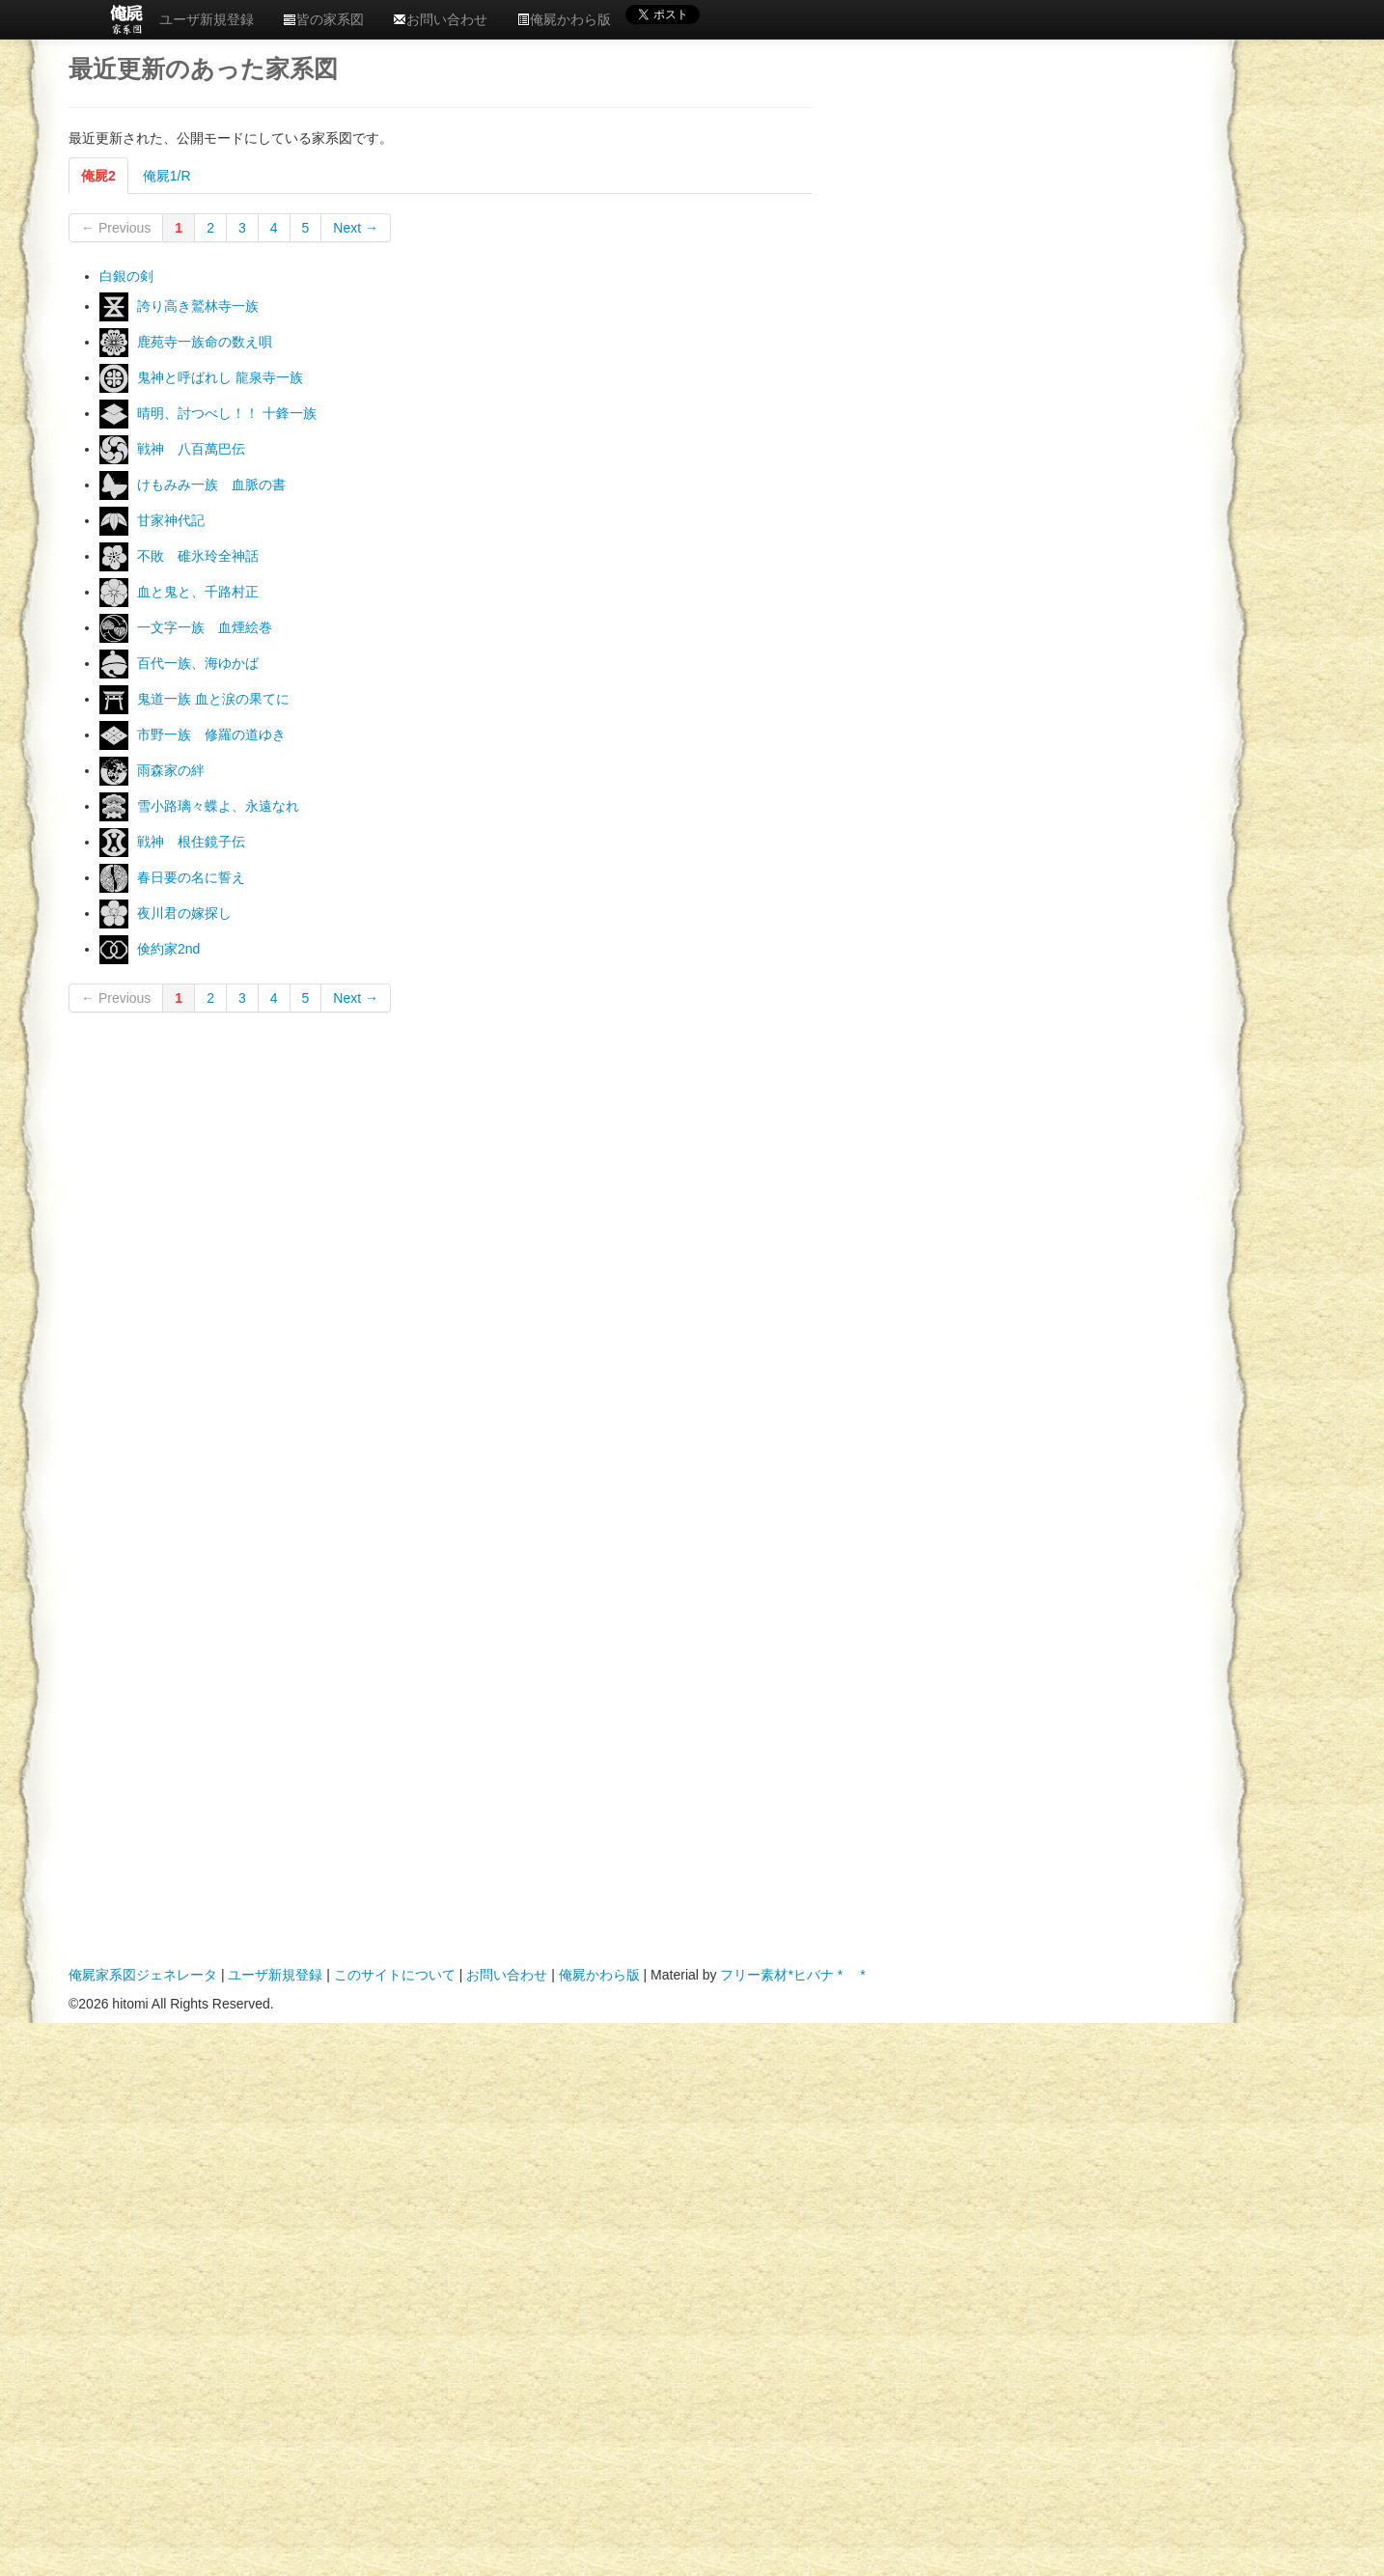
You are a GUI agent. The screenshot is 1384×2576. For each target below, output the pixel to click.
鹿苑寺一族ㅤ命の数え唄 (204, 341)
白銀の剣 (126, 276)
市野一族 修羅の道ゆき (211, 734)
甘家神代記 (171, 520)
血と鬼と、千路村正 (198, 591)
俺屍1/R (167, 175)
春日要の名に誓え (191, 877)
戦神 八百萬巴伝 (191, 449)
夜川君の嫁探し (184, 913)
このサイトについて (395, 1974)
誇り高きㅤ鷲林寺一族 (198, 306)
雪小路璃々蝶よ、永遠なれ (218, 806)
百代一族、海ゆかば (198, 663)
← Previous (116, 227)
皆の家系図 (323, 19)
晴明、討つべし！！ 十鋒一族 (227, 413)
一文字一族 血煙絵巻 (204, 627)
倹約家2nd (168, 948)
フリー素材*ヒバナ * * (792, 1974)
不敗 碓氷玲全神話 (198, 556)
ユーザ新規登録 (206, 19)
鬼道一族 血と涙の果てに (213, 698)
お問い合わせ (440, 19)
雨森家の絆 (171, 770)
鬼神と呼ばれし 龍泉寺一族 (220, 377)
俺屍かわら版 (563, 19)
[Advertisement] (943, 240)
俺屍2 (98, 175)
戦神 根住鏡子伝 (191, 841)
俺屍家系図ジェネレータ (143, 1974)
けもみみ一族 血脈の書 (211, 484)
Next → (355, 227)
